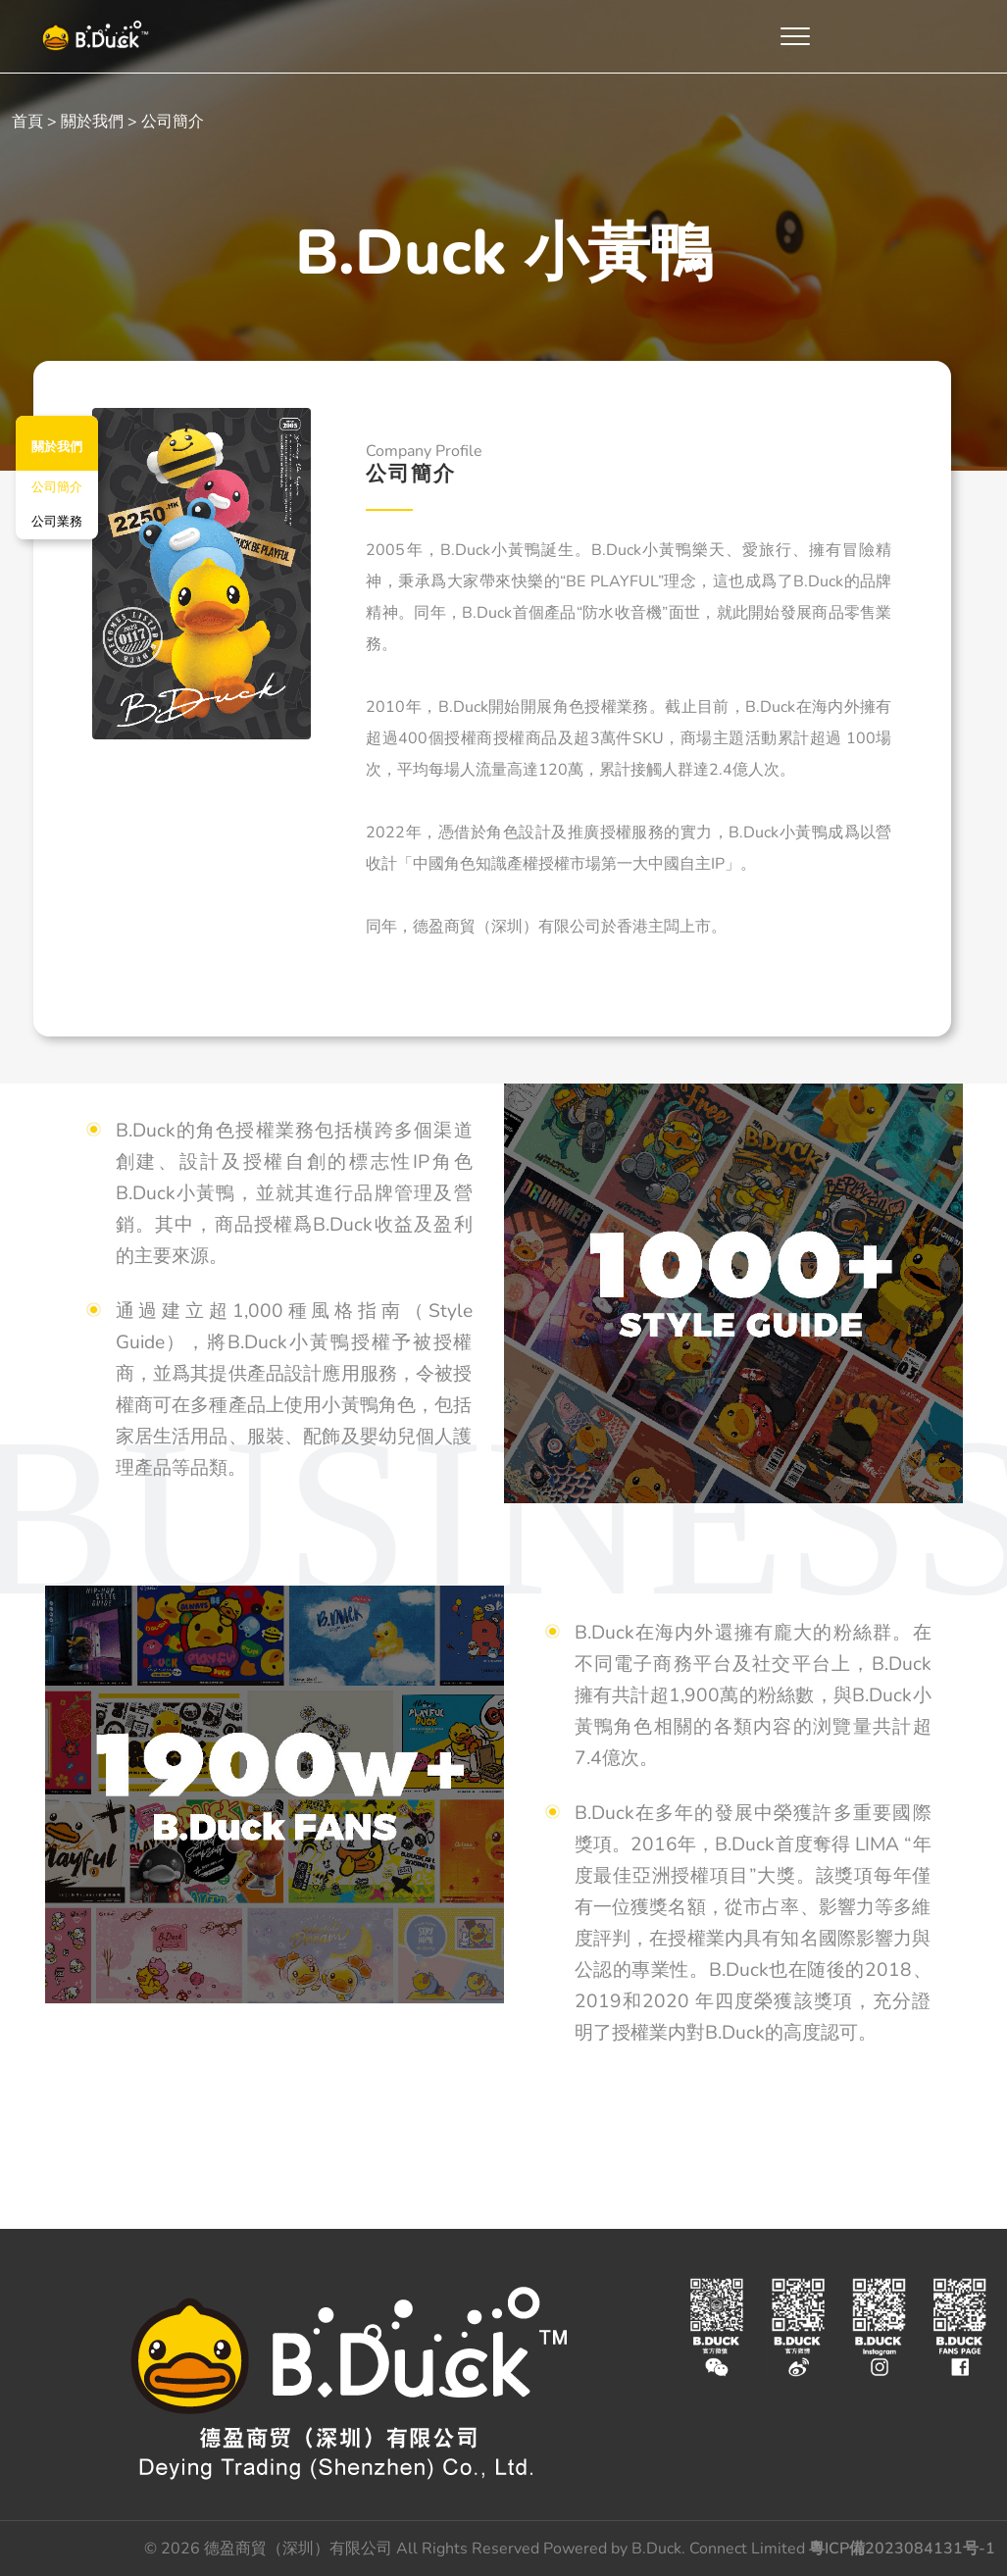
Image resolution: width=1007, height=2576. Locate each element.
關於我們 (92, 121)
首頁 (27, 121)
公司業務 (56, 521)
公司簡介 (56, 487)
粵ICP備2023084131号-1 (902, 2548)
